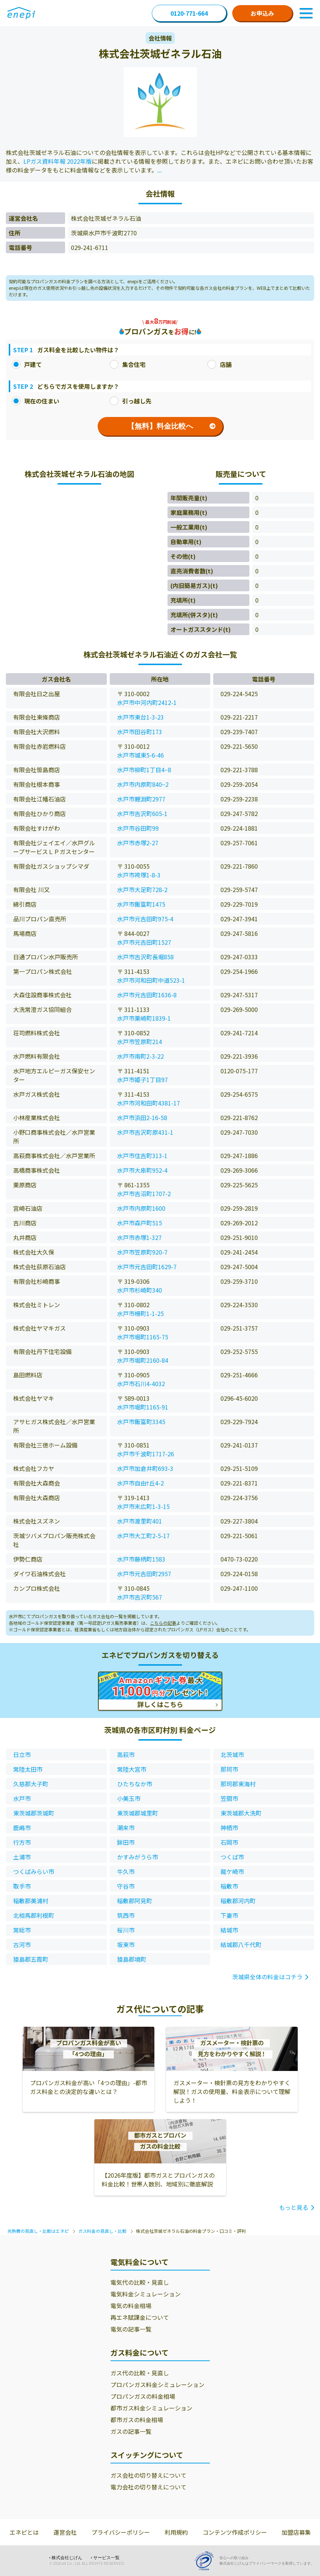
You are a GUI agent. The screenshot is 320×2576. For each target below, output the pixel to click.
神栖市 (229, 1827)
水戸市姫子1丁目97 (142, 1079)
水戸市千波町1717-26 (145, 1453)
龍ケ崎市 (232, 1871)
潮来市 (126, 1827)
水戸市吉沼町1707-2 (144, 1193)
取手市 (22, 1886)
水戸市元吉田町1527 (144, 942)
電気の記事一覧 (130, 2329)
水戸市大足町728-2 (142, 889)
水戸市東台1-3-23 (140, 717)
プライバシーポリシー (120, 2532)
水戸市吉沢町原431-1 (145, 1132)
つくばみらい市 (33, 1871)
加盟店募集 (296, 2532)
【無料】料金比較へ (171, 426)
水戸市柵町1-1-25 (140, 1313)
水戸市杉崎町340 (139, 1290)
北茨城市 (232, 1754)
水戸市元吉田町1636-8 (147, 994)
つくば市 (232, 1856)
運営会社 (65, 2532)
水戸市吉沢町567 (139, 1597)
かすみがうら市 (137, 1856)
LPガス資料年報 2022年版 (57, 161)
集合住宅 (128, 364)
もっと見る (293, 2207)
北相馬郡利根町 (33, 1915)
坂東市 (126, 1944)
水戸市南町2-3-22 (140, 1056)
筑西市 (126, 1915)
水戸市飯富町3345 (141, 1421)
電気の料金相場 (130, 2305)
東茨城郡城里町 (137, 1813)
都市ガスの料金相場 (136, 2419)
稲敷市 (229, 1886)
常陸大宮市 (131, 1769)
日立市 (22, 1754)
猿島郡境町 (131, 1959)
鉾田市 (126, 1842)
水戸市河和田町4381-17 (148, 1103)
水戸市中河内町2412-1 (147, 702)
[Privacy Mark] (206, 2561)
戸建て (27, 364)
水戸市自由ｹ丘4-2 (140, 1483)
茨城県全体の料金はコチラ (267, 1976)
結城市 (229, 1930)
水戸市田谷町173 (139, 731)
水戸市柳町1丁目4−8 (144, 769)
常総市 (22, 1930)
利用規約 (176, 2532)
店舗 (219, 364)
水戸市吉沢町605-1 (142, 813)
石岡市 (229, 1842)
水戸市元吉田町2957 (144, 1573)
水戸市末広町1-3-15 (143, 1506)
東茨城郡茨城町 (33, 1813)
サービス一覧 (106, 2557)
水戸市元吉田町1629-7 (147, 1266)
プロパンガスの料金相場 (142, 2396)
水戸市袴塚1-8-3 (139, 874)
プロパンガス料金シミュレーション (157, 2384)
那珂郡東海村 (238, 1783)
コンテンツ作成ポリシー (235, 2532)
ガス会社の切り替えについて (148, 2475)
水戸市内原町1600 (141, 1208)
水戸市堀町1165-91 (142, 1407)
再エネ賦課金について (139, 2317)
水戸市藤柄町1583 (141, 1559)
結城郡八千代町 (241, 1944)
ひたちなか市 (134, 1783)
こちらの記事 (163, 1623)
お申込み (262, 13)
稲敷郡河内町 (238, 1900)
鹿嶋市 (22, 1827)
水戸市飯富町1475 (141, 904)
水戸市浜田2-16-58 (142, 1117)
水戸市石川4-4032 (141, 1383)
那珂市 (229, 1769)
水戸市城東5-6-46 (140, 755)
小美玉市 (128, 1798)
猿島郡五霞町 (30, 1959)
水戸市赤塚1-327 (139, 1237)
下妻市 (229, 1915)
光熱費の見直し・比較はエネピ (38, 2231)
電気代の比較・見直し (139, 2282)
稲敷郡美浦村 (30, 1900)
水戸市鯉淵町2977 (141, 798)
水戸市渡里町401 (139, 1521)
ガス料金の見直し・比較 (102, 2231)
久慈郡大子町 (30, 1783)
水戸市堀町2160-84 (142, 1360)
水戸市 (22, 1798)
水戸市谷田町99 (138, 828)
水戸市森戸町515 (139, 1222)
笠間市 (229, 1798)
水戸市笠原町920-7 (142, 1252)
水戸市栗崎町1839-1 (144, 1018)
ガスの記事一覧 (130, 2431)
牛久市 (126, 1871)
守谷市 (126, 1886)
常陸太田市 (27, 1769)
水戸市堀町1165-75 (142, 1336)
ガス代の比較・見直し (139, 2372)
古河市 (22, 1944)
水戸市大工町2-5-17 (143, 1535)
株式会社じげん (67, 2557)
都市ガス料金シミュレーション (151, 2408)
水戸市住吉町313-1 (142, 1155)
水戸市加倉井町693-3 (145, 1468)
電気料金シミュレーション (145, 2293)
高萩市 (126, 1754)
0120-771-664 (189, 13)
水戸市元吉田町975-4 (145, 918)
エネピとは (24, 2532)
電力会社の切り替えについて (148, 2486)
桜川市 (126, 1930)
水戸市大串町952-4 (142, 1170)
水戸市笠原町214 (139, 1041)
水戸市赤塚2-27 (137, 842)
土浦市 (22, 1856)
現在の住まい (35, 401)
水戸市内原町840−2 (143, 784)
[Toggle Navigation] (306, 13)
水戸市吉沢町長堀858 (145, 956)
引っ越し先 (130, 401)
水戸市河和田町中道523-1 (151, 980)
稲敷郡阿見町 (134, 1900)
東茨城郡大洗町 (241, 1813)
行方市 (22, 1842)
